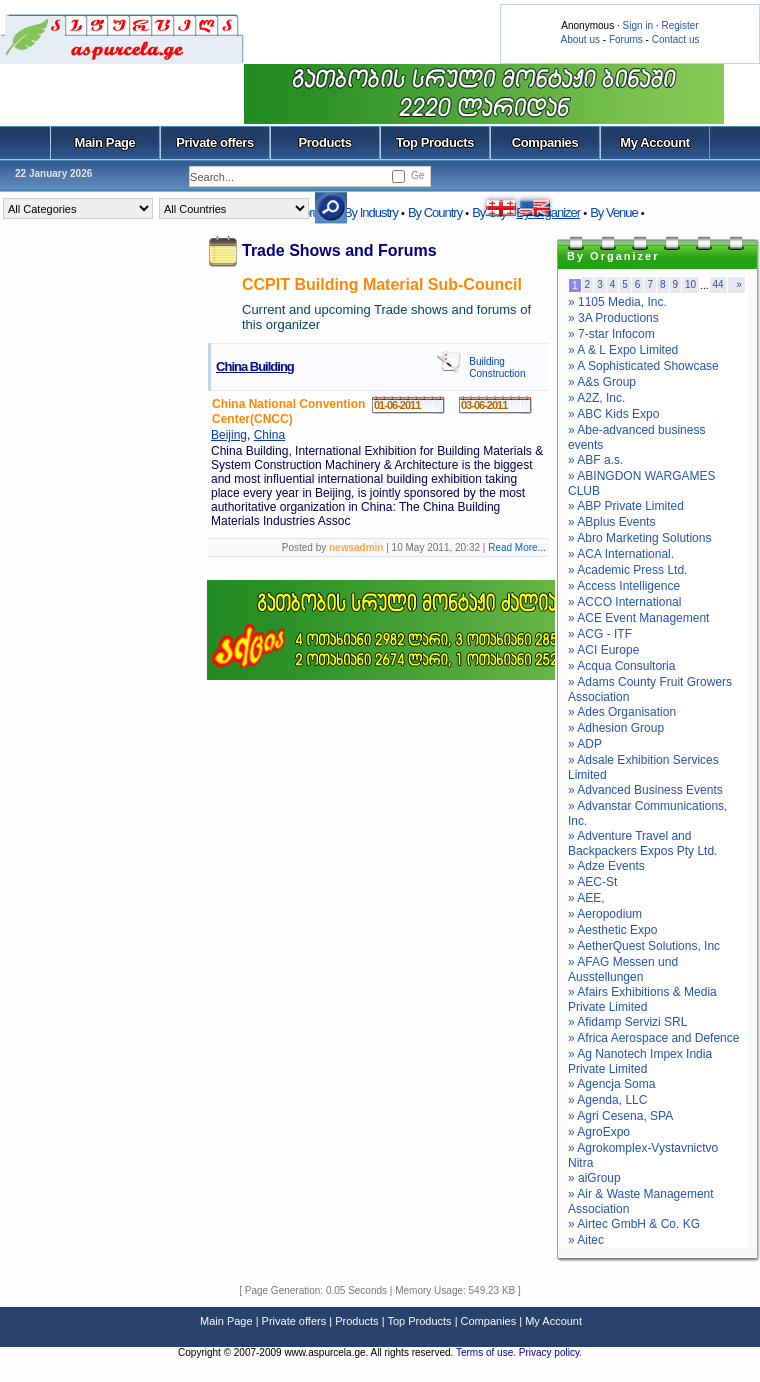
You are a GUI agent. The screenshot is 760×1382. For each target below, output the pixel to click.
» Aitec (586, 1240)
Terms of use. (487, 1352)
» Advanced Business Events (645, 790)
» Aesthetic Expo (612, 930)
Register (679, 25)
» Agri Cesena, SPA (620, 1116)
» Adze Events (606, 866)
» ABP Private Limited (626, 506)
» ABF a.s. (595, 460)
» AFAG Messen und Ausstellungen (623, 969)
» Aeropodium (605, 914)
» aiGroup (594, 1178)
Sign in (637, 25)
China (269, 435)
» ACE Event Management (638, 618)
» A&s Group (602, 382)
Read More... (517, 547)
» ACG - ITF (600, 634)
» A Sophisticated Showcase (643, 366)
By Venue (614, 212)
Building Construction (497, 367)
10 (690, 284)
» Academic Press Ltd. (627, 570)
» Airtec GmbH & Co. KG (634, 1224)
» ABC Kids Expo (613, 414)
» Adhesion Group (616, 728)
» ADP (585, 744)
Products (324, 142)
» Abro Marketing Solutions (639, 538)
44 (718, 284)
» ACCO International (624, 602)
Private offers (215, 142)
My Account (654, 142)
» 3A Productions (613, 318)
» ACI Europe (603, 650)
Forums (626, 39)
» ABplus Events (611, 522)
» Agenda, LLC (607, 1100)
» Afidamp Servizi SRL (627, 1022)
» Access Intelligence (624, 586)
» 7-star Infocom (611, 334)
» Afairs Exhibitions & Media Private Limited (642, 999)
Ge (417, 175)
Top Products (435, 142)
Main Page (105, 142)
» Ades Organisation (622, 712)
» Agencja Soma (611, 1084)
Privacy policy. (550, 1352)
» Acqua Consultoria (621, 666)
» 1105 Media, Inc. (617, 302)
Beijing (229, 435)
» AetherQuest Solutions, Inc (644, 946)
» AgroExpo (599, 1132)
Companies (545, 142)
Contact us (676, 39)
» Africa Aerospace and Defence (653, 1038)
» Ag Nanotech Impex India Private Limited (640, 1061)
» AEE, (586, 898)
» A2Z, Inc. (596, 398)
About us (580, 39)
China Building (255, 366)
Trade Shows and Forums (339, 250)
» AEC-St (592, 882)
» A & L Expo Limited (623, 350)
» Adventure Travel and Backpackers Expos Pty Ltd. (642, 843)
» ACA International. (621, 554)
